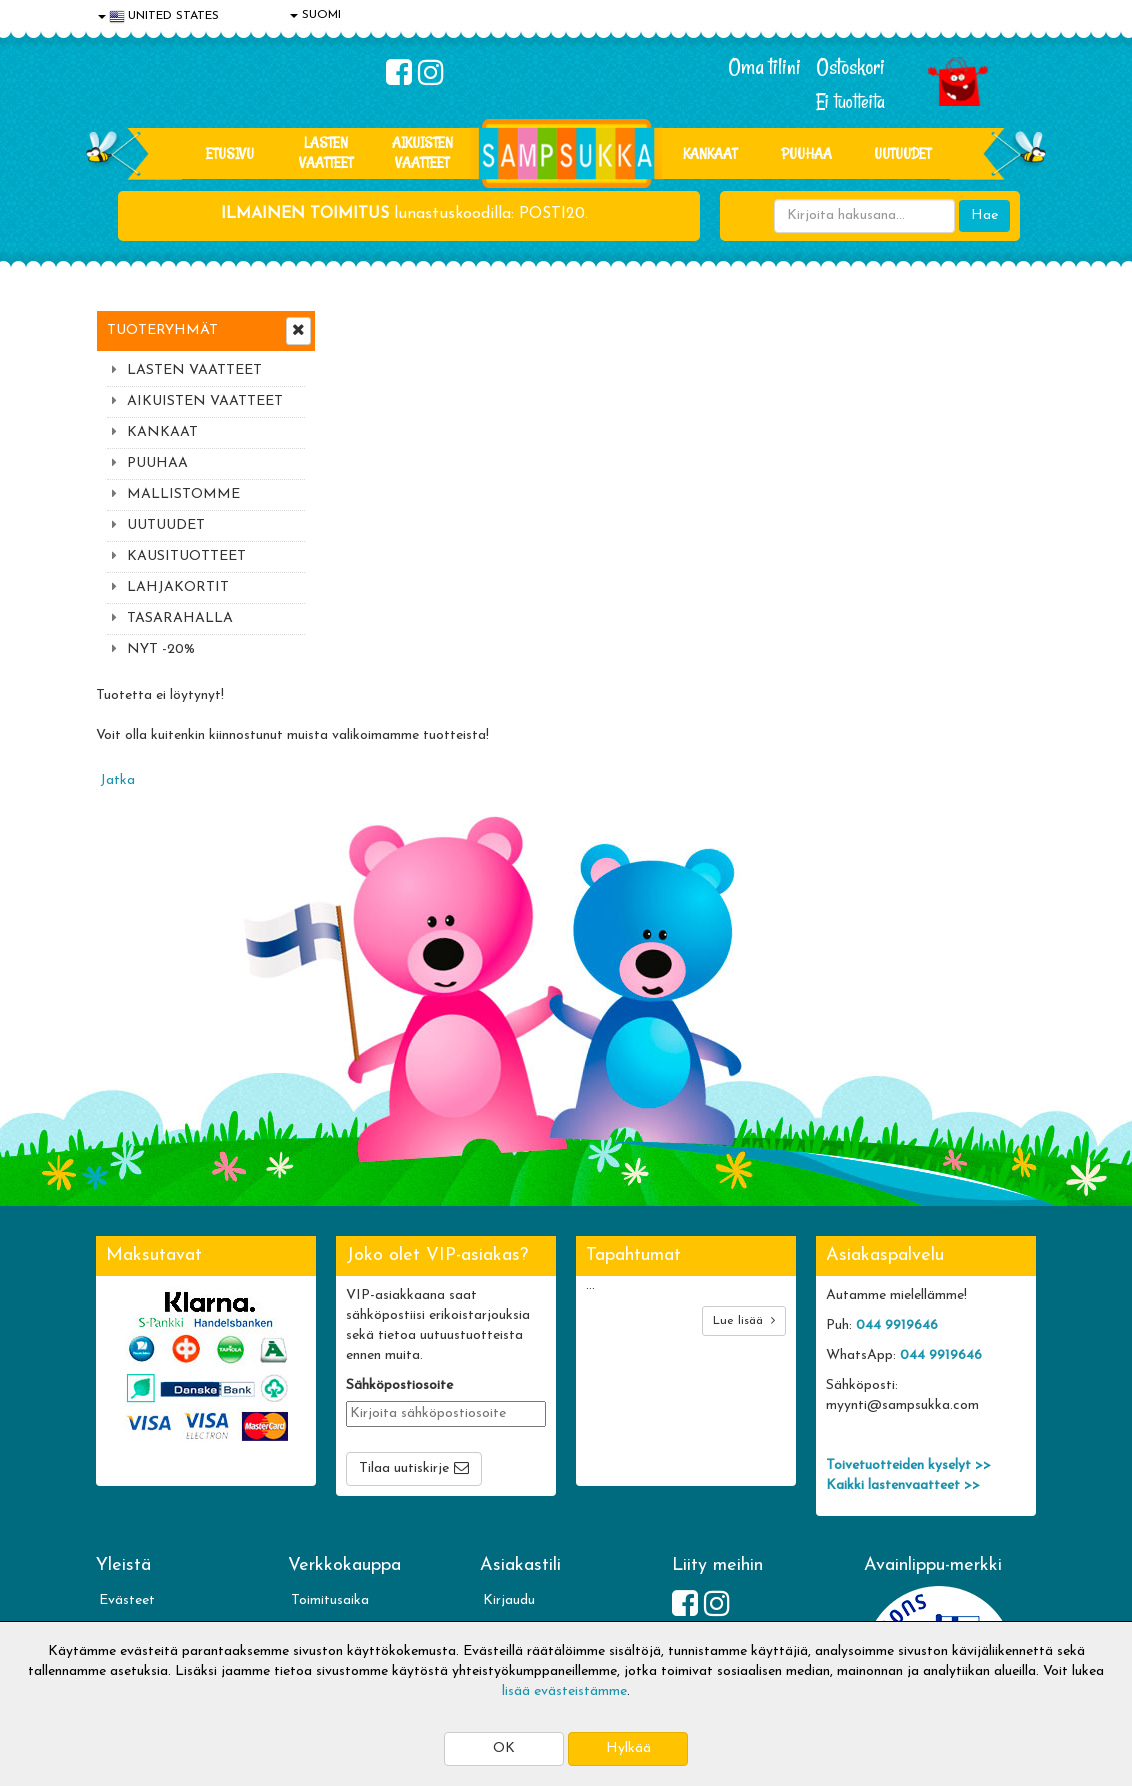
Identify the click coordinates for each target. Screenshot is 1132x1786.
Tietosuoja (132, 1500)
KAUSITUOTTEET (186, 556)
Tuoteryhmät (162, 330)
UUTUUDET (166, 525)
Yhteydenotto (142, 1560)
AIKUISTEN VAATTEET (422, 152)
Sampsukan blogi (535, 1530)
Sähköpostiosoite (399, 1255)
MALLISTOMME (183, 494)
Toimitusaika (330, 1470)
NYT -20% (161, 649)
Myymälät (131, 1590)
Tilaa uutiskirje (404, 1338)
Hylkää (628, 1748)
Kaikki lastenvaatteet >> (903, 1355)
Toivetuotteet (334, 1530)
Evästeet (127, 1470)
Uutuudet (902, 153)
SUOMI (315, 15)
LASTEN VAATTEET (326, 152)
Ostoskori (850, 67)
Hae (984, 215)
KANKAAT (710, 153)
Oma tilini (764, 67)
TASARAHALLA (180, 618)
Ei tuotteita (850, 101)
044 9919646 (897, 1195)
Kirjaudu (509, 1470)
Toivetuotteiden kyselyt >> (908, 1335)
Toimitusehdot (335, 1500)
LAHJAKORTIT (178, 587)
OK (504, 1748)
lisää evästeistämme (564, 1691)
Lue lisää (744, 1190)
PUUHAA (806, 153)
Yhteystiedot (139, 1530)
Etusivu (230, 153)
